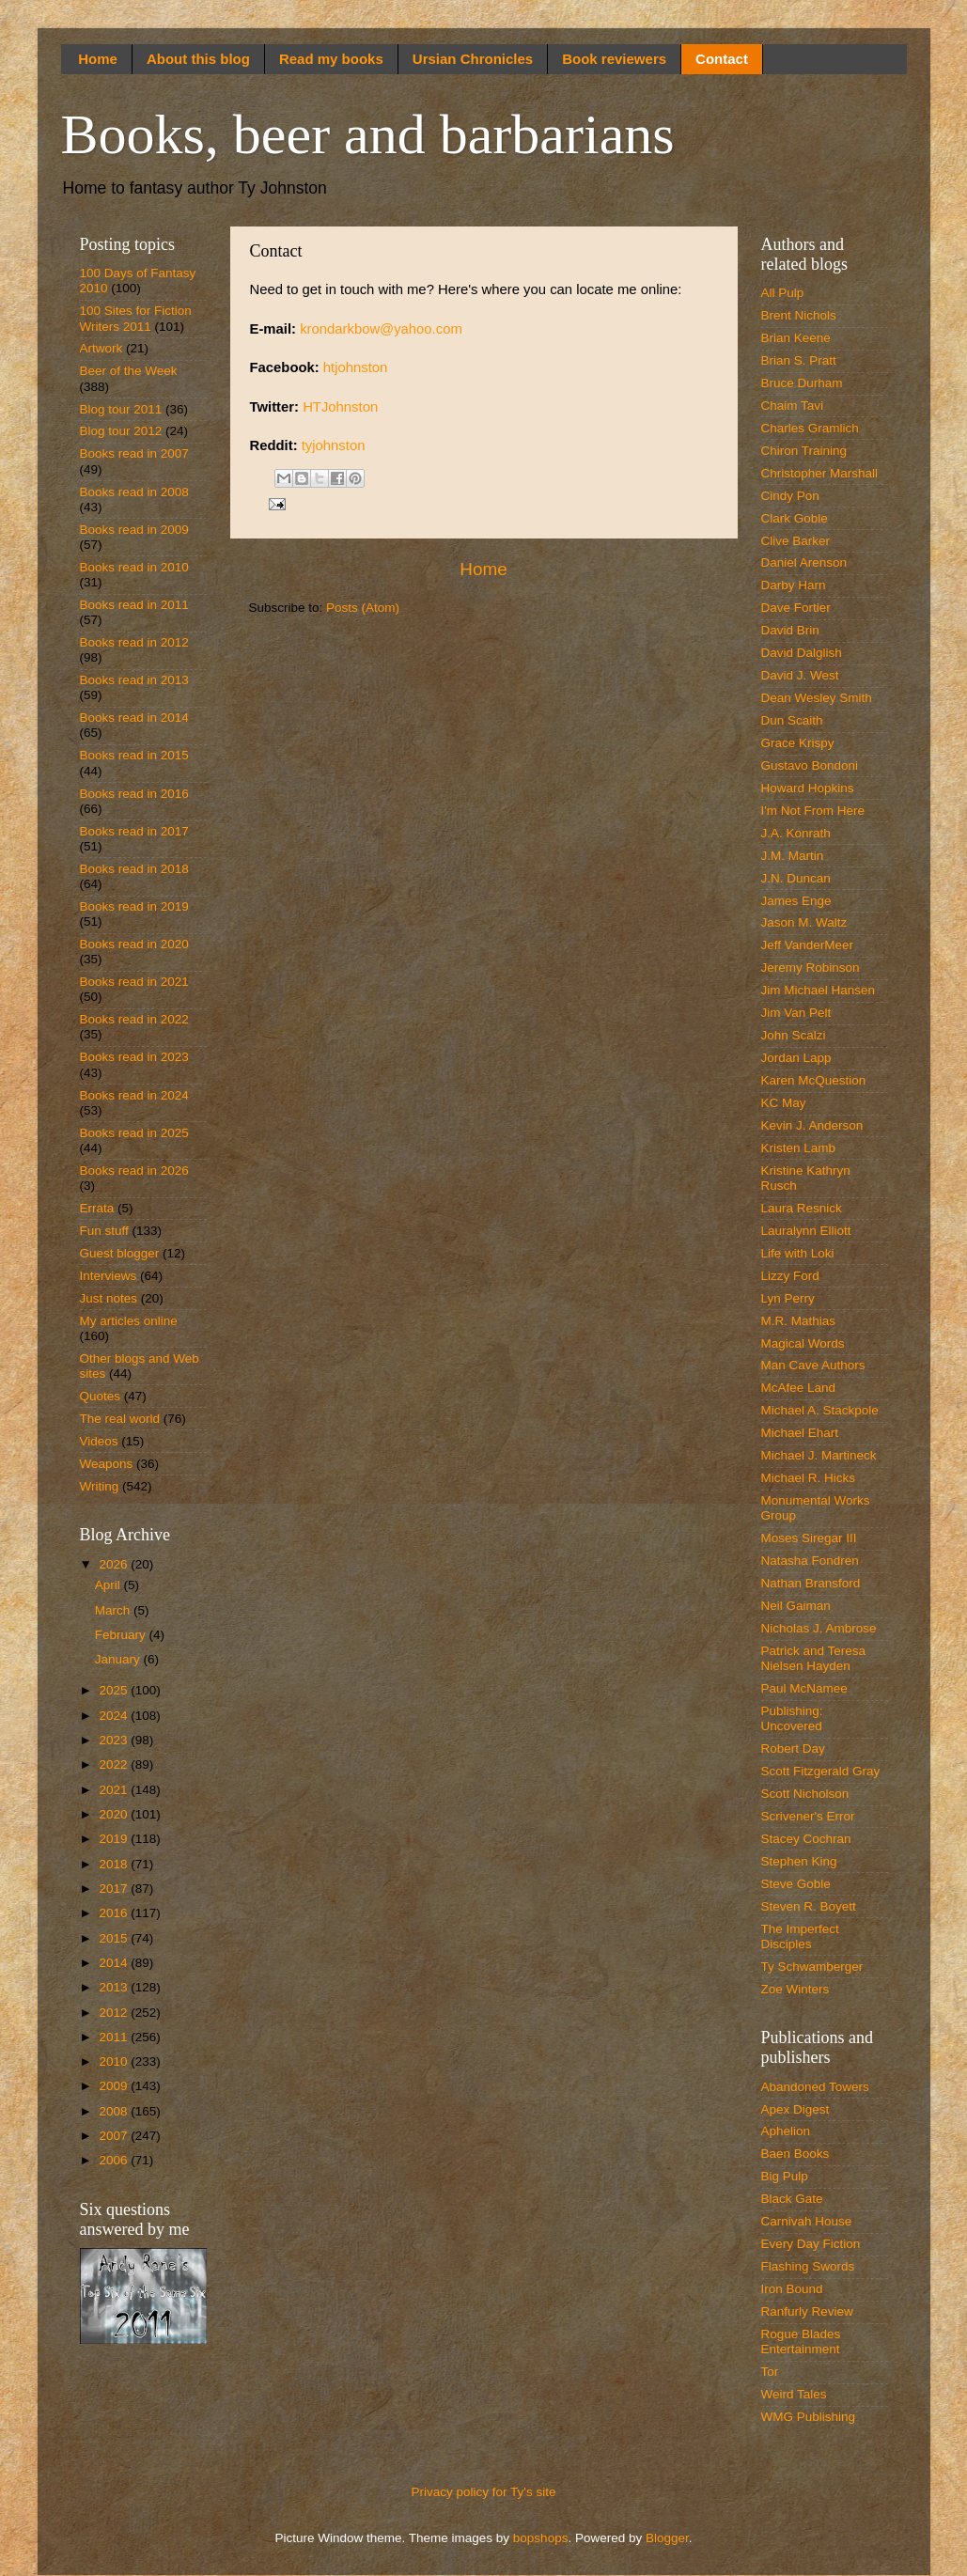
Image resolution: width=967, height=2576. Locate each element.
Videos (99, 1441)
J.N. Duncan (796, 878)
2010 (115, 2061)
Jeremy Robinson (810, 967)
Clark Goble (794, 518)
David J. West (800, 675)
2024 (115, 1716)
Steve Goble (796, 1884)
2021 (115, 1790)
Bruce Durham (802, 383)
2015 (115, 1938)
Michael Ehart (800, 1433)
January (119, 1659)
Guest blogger (120, 1253)
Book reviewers (614, 59)
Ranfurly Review (807, 2311)
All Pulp (782, 293)
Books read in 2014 (134, 717)
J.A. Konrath (796, 833)
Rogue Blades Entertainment (801, 2341)
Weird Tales (794, 2394)
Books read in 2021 (134, 982)
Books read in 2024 (134, 1095)
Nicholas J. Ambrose (819, 1628)
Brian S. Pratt (798, 360)
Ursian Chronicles (473, 59)
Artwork (101, 348)
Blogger (667, 2538)
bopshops (541, 2538)
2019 (115, 1839)
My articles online (129, 1321)
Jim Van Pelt (796, 1013)
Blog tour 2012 (121, 431)
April (109, 1585)
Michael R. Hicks (808, 1478)
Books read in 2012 (134, 642)
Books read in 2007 (134, 453)
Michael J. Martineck (819, 1455)
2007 (115, 2136)
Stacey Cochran (806, 1839)
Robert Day (793, 1748)
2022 (115, 1764)
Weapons (106, 1464)
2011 (115, 2037)
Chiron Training (804, 451)
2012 (115, 2013)
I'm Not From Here (813, 811)
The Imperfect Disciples (800, 1936)
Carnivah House (806, 2221)
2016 (115, 1913)
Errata (97, 1208)
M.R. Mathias (798, 1321)
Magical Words (803, 1343)
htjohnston (355, 367)
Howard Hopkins (807, 788)
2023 (115, 1740)
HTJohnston (340, 406)
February (122, 1635)
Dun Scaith (792, 720)
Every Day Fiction (811, 2244)
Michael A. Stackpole (820, 1410)
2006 (115, 2160)
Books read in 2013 (134, 680)
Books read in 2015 (134, 755)
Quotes (100, 1396)
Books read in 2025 (134, 1133)
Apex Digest (795, 2109)
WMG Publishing (808, 2417)
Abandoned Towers (815, 2087)
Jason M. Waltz (804, 922)
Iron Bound (792, 2289)
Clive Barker (796, 541)
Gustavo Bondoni (810, 765)
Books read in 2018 (134, 869)
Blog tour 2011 (121, 409)
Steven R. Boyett (808, 1906)
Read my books (331, 59)
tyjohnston (334, 445)
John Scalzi (793, 1035)
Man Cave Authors (813, 1365)
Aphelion (786, 2131)
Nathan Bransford (811, 1583)
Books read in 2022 (134, 1019)
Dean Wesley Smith (816, 698)
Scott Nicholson (805, 1794)
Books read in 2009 (134, 530)
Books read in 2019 (134, 906)
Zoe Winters (795, 1989)
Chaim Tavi (792, 405)
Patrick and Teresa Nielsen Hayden (813, 1658)
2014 (115, 1963)
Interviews (108, 1276)
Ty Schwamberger (812, 1966)
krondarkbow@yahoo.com (381, 328)
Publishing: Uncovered (792, 1718)
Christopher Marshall (820, 473)
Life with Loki (797, 1253)
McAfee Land (798, 1388)
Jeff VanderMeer (807, 945)
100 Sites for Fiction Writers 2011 (136, 318)
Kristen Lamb (798, 1148)
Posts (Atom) (362, 608)
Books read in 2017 (134, 831)
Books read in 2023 (134, 1057)
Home (97, 59)
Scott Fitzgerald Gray (821, 1771)
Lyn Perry (788, 1298)
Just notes (109, 1298)
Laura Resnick (801, 1208)
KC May (783, 1103)
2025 (115, 1690)
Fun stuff (104, 1231)
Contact (721, 59)
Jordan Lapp (796, 1058)
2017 (115, 1888)
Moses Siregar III (809, 1538)
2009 (115, 2086)
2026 (115, 1564)
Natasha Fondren (810, 1560)
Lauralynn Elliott (806, 1231)
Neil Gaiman (796, 1606)
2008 (115, 2111)
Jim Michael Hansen (818, 990)
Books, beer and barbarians (368, 134)
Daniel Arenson (804, 562)
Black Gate (792, 2199)
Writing (99, 1486)
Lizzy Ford (790, 1276)
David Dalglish (801, 653)
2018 (115, 1864)
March (114, 1610)
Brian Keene (796, 338)
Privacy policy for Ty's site (484, 2492)
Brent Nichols (798, 315)
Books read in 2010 (134, 567)
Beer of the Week (129, 371)
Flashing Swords (808, 2266)
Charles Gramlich (810, 428)
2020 (115, 1814)
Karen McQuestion (813, 1080)
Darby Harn (793, 585)
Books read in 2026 (134, 1170)
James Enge (796, 901)
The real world (120, 1419)
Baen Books (795, 2154)
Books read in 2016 (134, 794)
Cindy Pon (790, 496)
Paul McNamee (804, 1688)
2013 (115, 1987)
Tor (770, 2372)
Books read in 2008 (134, 492)
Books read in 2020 (134, 944)
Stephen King (799, 1861)
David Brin (790, 630)
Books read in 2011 (134, 605)
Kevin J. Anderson (812, 1125)
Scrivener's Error (808, 1816)
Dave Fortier (796, 608)
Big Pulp (784, 2176)
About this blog (198, 59)
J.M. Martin (792, 856)
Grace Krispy (797, 743)
